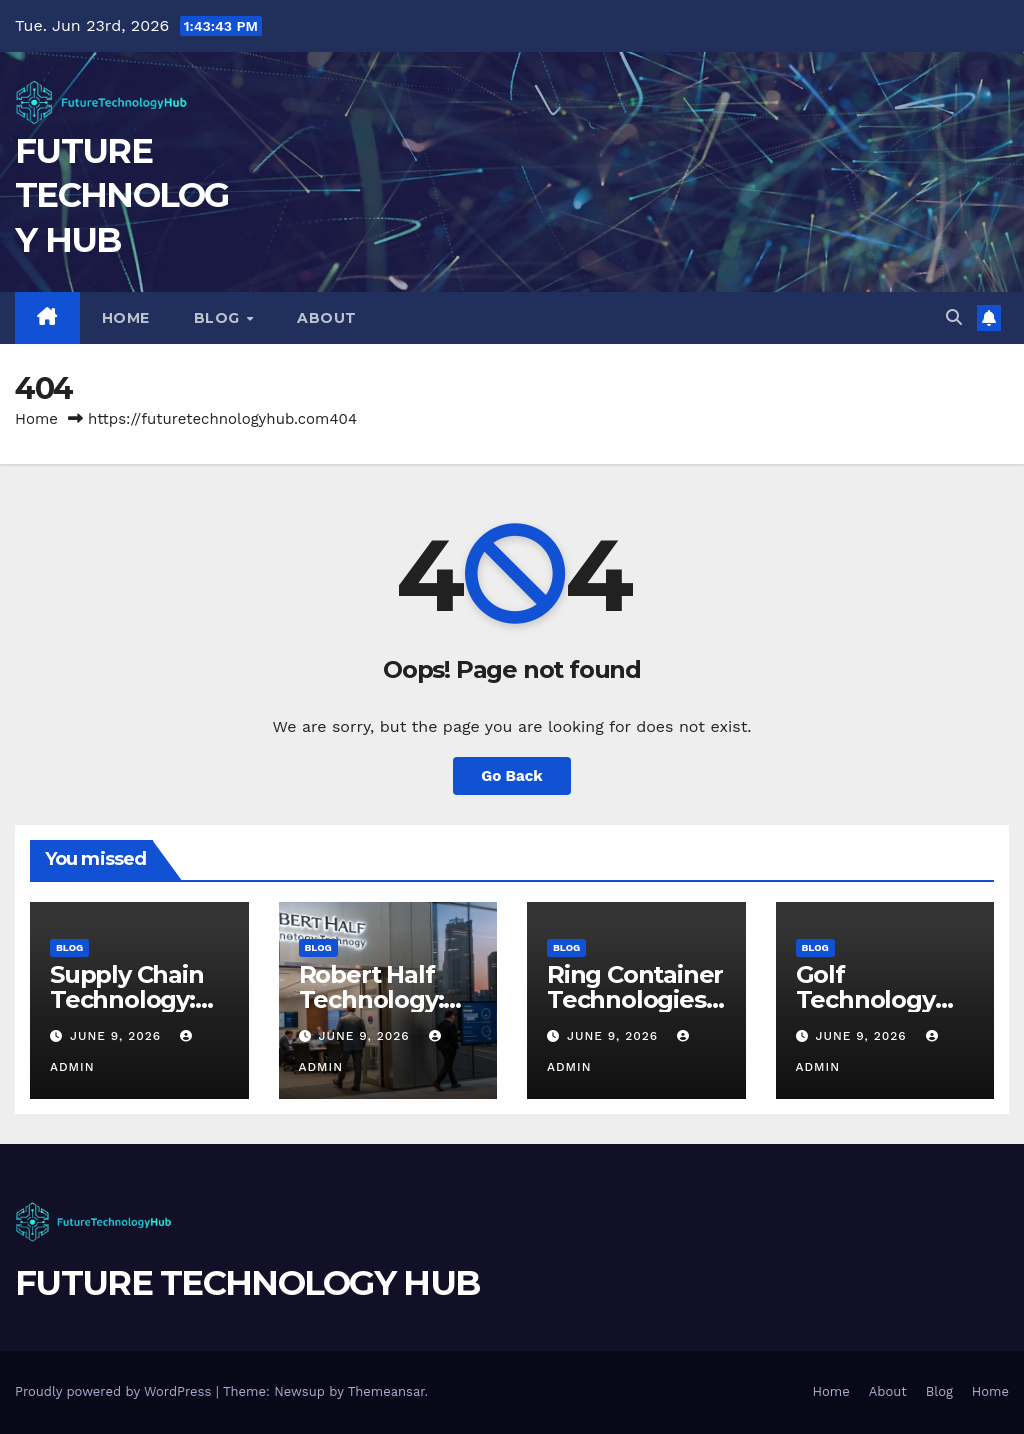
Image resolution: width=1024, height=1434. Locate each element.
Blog (219, 318)
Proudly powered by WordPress (115, 1391)
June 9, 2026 (118, 1036)
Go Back (512, 776)
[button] (954, 317)
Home (126, 318)
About (327, 318)
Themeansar (386, 1391)
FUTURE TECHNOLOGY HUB (122, 195)
